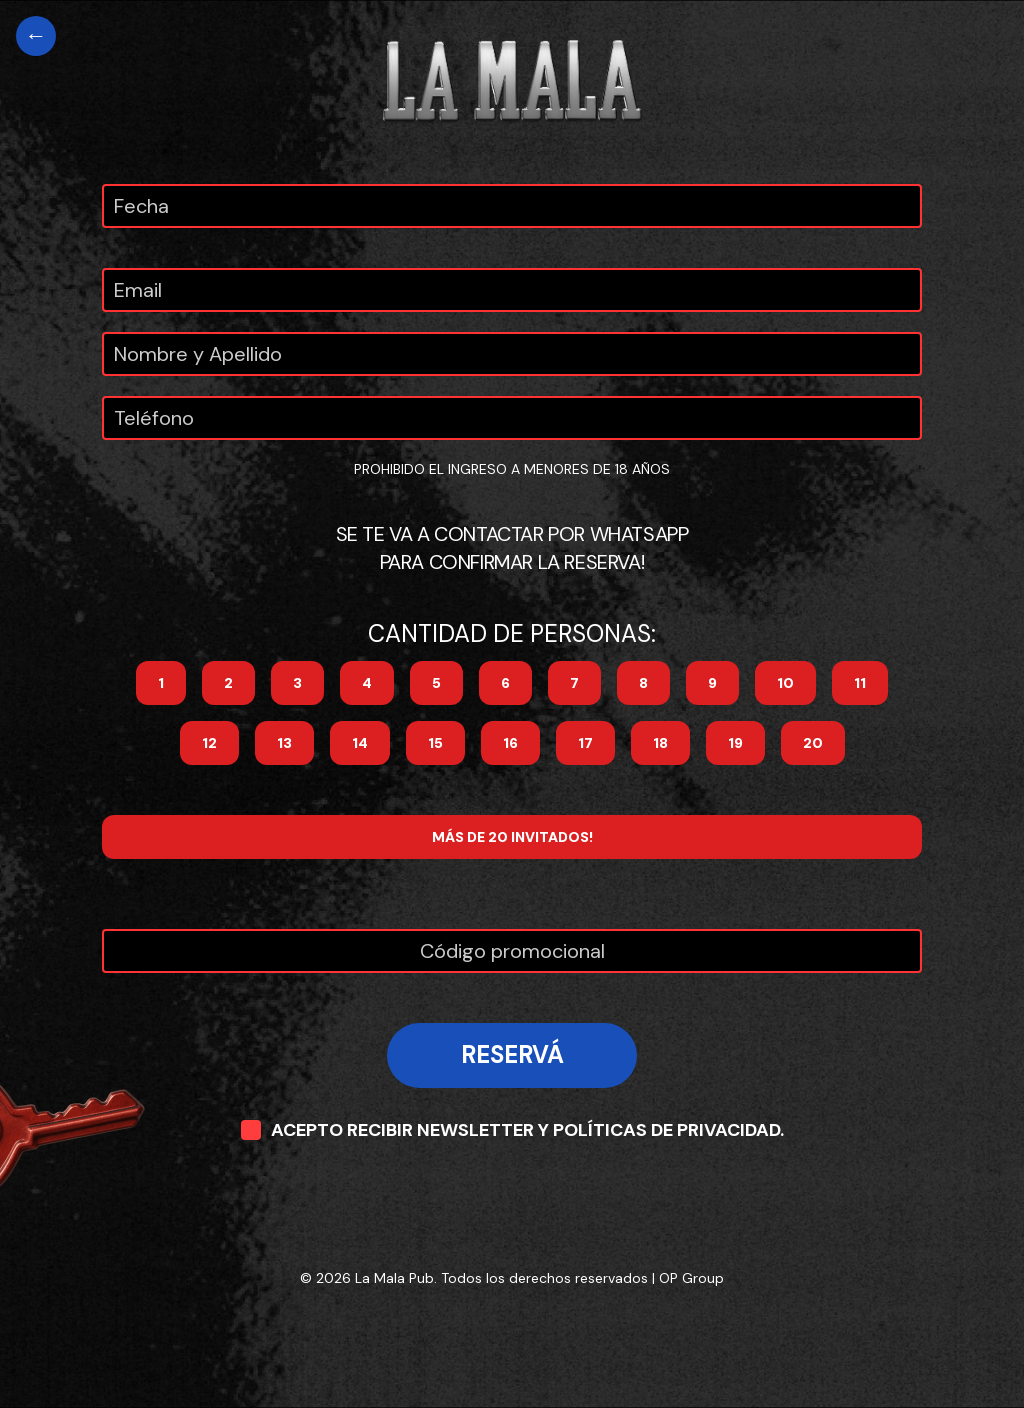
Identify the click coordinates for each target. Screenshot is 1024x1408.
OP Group (691, 1278)
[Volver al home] (36, 36)
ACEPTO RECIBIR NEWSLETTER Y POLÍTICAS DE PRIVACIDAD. (512, 1130)
